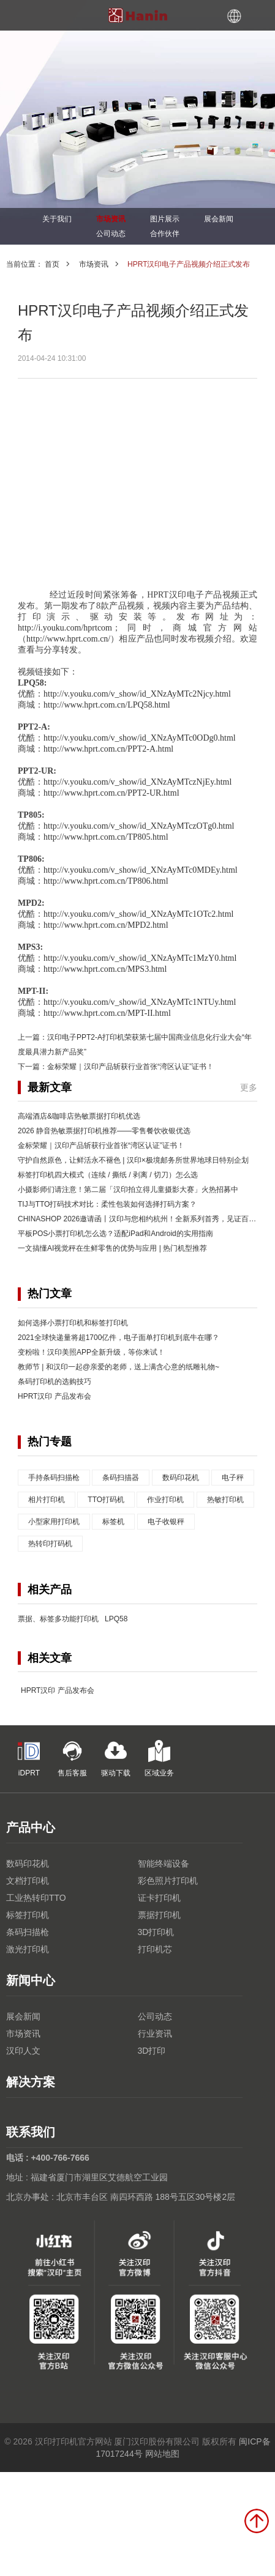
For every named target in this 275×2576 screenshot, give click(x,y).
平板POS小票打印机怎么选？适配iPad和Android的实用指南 (115, 1233)
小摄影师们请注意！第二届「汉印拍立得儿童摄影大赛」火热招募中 (128, 1189)
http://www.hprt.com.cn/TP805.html (105, 837)
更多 (248, 1087)
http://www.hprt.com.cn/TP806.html (105, 881)
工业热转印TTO (36, 1898)
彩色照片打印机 (168, 1881)
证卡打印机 (159, 1898)
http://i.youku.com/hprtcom (65, 627)
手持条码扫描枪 (54, 1477)
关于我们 (57, 219)
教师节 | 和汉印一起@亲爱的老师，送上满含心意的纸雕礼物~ (118, 1367)
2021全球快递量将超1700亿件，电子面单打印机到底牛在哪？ (118, 1337)
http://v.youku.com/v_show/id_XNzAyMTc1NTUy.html (139, 1002)
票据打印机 (159, 1915)
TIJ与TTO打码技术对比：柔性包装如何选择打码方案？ (107, 1204)
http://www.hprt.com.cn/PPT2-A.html (108, 748)
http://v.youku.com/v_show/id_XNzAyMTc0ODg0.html (139, 737)
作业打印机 (165, 1499)
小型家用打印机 (54, 1521)
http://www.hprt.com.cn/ (68, 638)
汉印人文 (23, 2051)
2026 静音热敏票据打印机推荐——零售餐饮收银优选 (104, 1131)
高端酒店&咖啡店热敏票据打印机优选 (79, 1116)
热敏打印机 (225, 1499)
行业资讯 (155, 2033)
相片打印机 (46, 1499)
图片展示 (164, 219)
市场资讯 (111, 219)
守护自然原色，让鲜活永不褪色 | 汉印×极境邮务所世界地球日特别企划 (133, 1160)
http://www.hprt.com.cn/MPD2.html (105, 925)
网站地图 (162, 2454)
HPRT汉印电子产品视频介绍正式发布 (188, 264)
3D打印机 (156, 1932)
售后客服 (72, 1758)
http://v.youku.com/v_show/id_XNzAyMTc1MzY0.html (139, 958)
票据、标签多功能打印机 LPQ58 (72, 1619)
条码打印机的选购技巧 (54, 1381)
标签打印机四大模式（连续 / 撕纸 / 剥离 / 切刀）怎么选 (108, 1175)
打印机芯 (155, 1949)
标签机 (113, 1521)
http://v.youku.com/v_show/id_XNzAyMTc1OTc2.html (138, 914)
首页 (52, 264)
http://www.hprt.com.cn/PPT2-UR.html (111, 793)
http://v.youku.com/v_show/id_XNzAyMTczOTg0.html (138, 826)
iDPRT (29, 1758)
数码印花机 (180, 1477)
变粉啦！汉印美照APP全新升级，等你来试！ (91, 1352)
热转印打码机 (50, 1543)
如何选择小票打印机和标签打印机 (73, 1323)
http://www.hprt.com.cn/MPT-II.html (107, 1013)
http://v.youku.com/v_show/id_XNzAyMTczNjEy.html (137, 781)
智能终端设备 (163, 1863)
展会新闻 (218, 219)
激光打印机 (27, 1949)
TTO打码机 (106, 1499)
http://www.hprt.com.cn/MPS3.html (105, 969)
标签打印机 (27, 1915)
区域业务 (159, 1758)
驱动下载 (115, 1758)
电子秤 (233, 1477)
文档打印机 (27, 1881)
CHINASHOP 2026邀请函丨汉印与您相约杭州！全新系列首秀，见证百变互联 (144, 1219)
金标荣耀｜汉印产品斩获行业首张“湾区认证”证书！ (130, 1066)
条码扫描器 (120, 1477)
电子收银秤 (166, 1521)
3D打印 (152, 2051)
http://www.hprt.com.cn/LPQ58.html (106, 704)
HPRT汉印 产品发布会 (54, 1396)
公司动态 (111, 233)
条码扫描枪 (27, 1932)
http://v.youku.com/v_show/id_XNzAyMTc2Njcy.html (137, 693)
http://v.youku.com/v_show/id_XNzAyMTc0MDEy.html (140, 870)
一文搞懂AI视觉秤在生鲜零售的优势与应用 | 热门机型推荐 (112, 1248)
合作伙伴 (164, 233)
